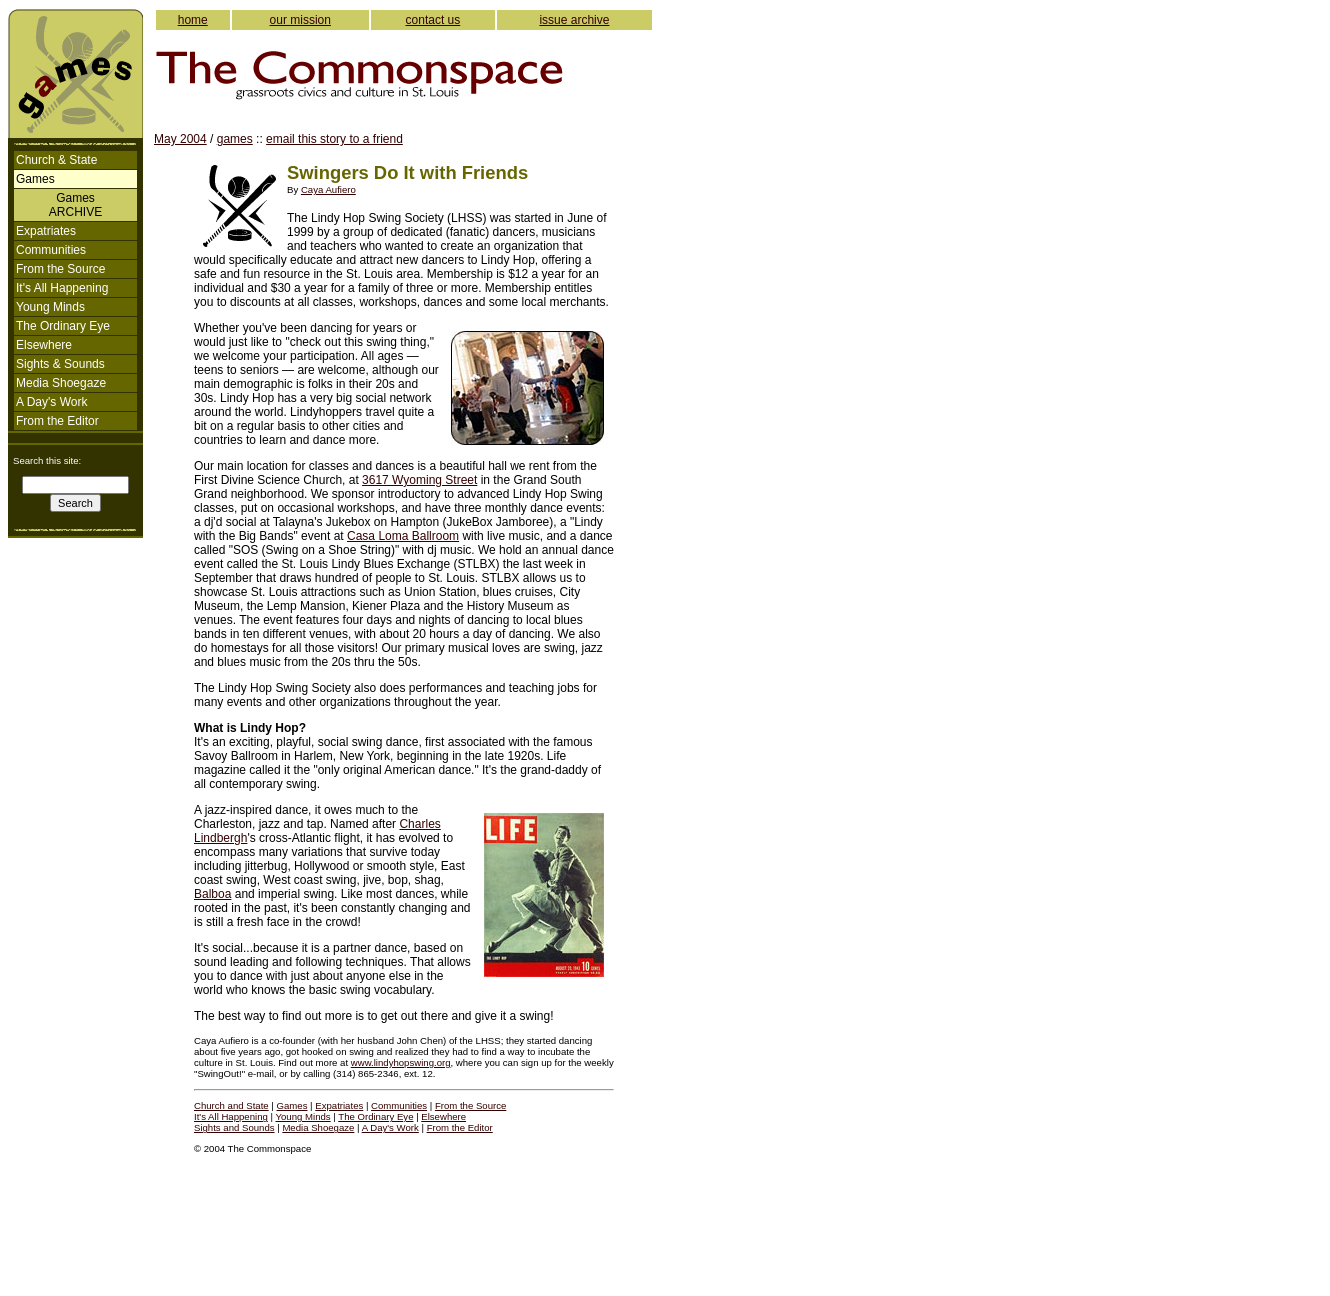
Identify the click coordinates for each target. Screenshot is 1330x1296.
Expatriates (46, 231)
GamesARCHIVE (75, 205)
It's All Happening (62, 288)
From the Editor (57, 421)
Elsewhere (44, 345)
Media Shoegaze (61, 383)
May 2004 (180, 139)
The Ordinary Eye (63, 326)
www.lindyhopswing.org (401, 1062)
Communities (51, 250)
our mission (300, 20)
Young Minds (50, 307)
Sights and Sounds (234, 1127)
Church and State (231, 1105)
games (235, 139)
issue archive (574, 20)
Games (292, 1105)
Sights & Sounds (60, 364)
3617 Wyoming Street (419, 480)
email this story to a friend (334, 139)
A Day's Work (51, 402)
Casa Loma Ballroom (403, 536)
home (193, 20)
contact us (433, 20)
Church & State (56, 160)
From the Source (60, 269)
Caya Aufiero (328, 189)
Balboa (212, 894)
